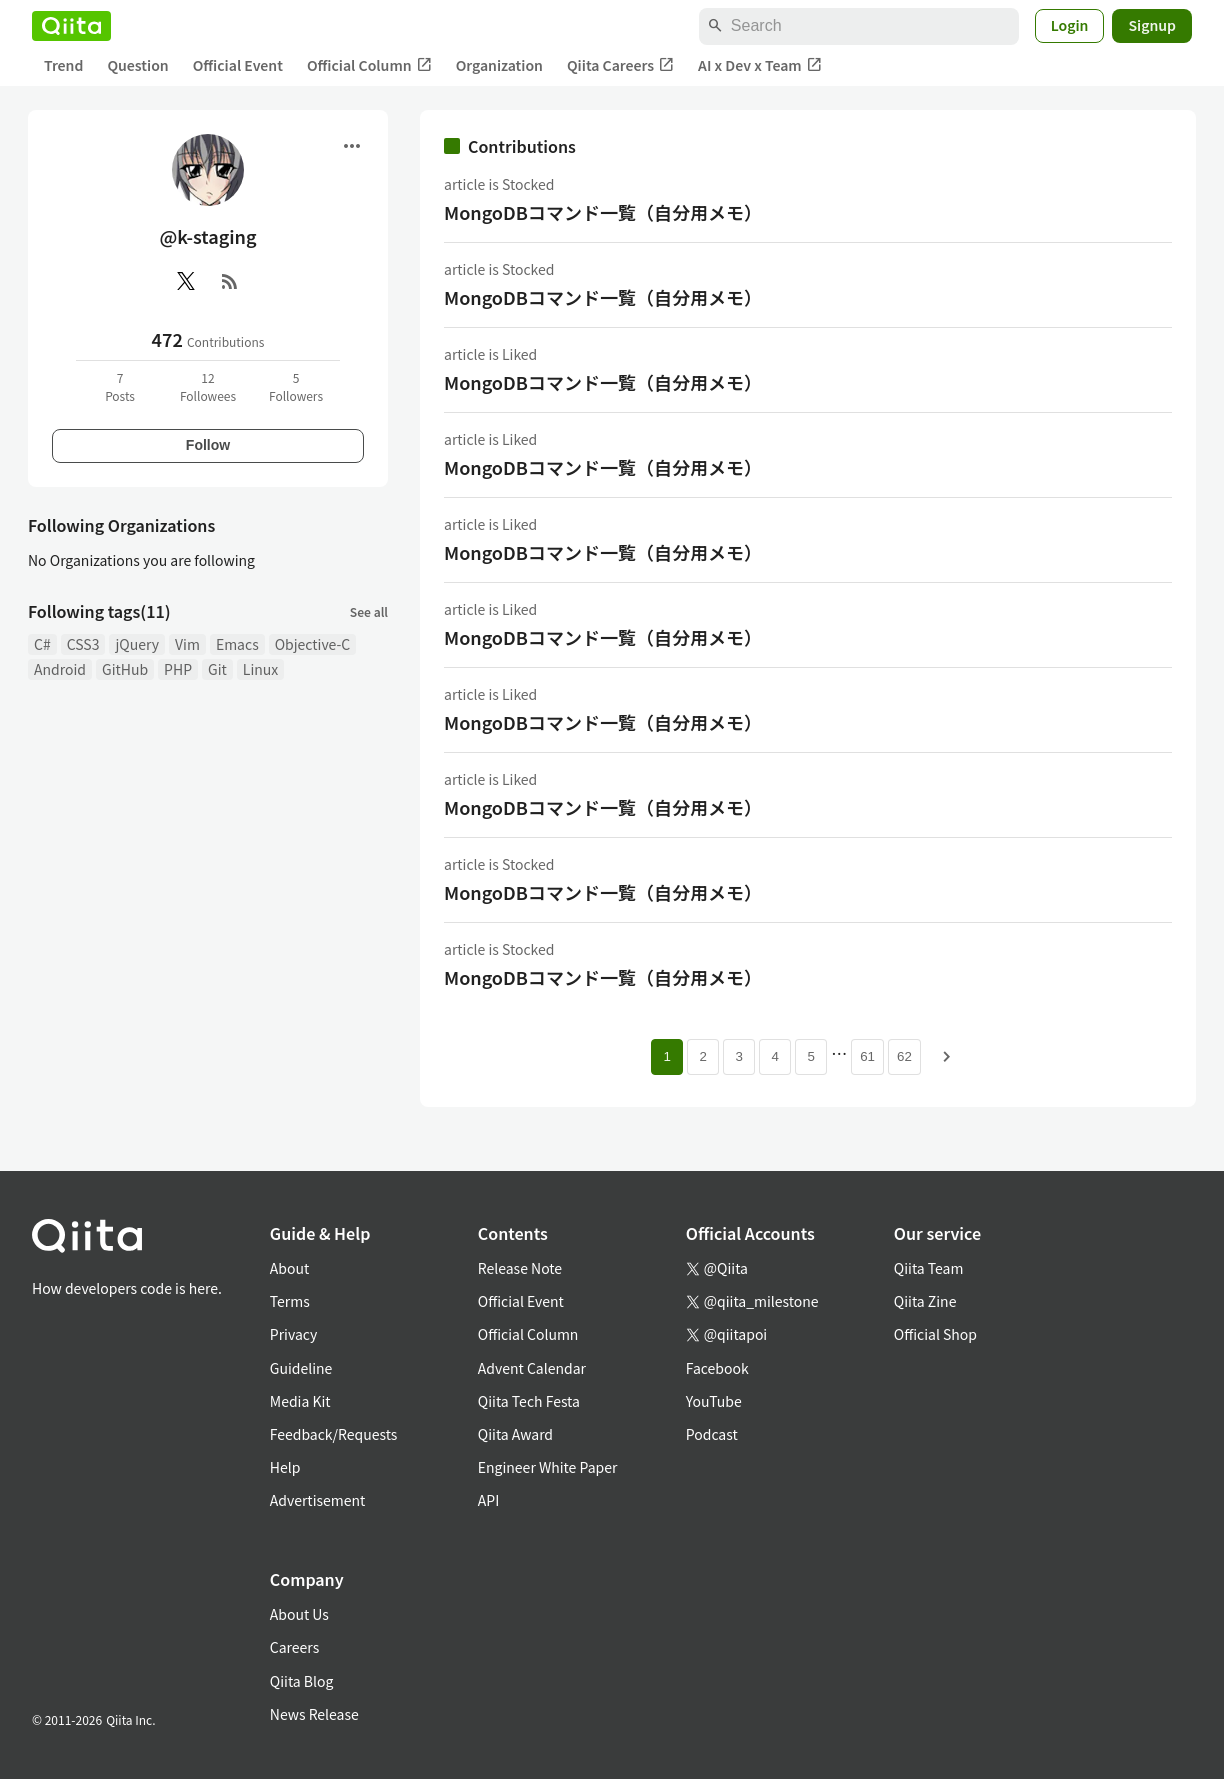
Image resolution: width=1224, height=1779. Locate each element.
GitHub (125, 669)
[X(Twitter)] (186, 281)
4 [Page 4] (774, 1056)
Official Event (238, 65)
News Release (314, 1714)
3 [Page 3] (738, 1056)
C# (42, 644)
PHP (178, 669)
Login (1070, 25)
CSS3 (83, 644)
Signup (1152, 25)
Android (60, 669)
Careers (294, 1647)
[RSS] (230, 281)
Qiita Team (929, 1268)
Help (285, 1467)
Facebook (717, 1368)
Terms (290, 1301)
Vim (187, 644)
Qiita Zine (925, 1301)
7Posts (120, 386)
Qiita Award (515, 1434)
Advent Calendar (532, 1368)
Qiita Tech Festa (529, 1401)
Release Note (520, 1268)
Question (137, 65)
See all (369, 611)
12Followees (208, 386)
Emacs (237, 644)
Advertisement (318, 1500)
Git (217, 669)
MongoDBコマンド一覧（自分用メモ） (603, 212)
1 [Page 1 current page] (666, 1056)
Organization (499, 65)
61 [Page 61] (867, 1056)
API (488, 1500)
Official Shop (935, 1334)
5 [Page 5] (810, 1056)
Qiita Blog (302, 1681)
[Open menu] (352, 146)
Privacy (293, 1334)
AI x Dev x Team (760, 65)
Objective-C (313, 644)
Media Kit (300, 1401)
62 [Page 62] (904, 1056)
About (289, 1268)
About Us (299, 1614)
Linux (260, 669)
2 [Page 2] (702, 1056)
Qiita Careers (620, 65)
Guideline (301, 1368)
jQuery (137, 644)
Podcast (712, 1434)
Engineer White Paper (548, 1467)
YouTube (714, 1401)
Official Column (369, 65)
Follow (208, 445)
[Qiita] (71, 26)
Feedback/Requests (334, 1434)
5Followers (296, 386)
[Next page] (947, 1057)
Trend (63, 65)
